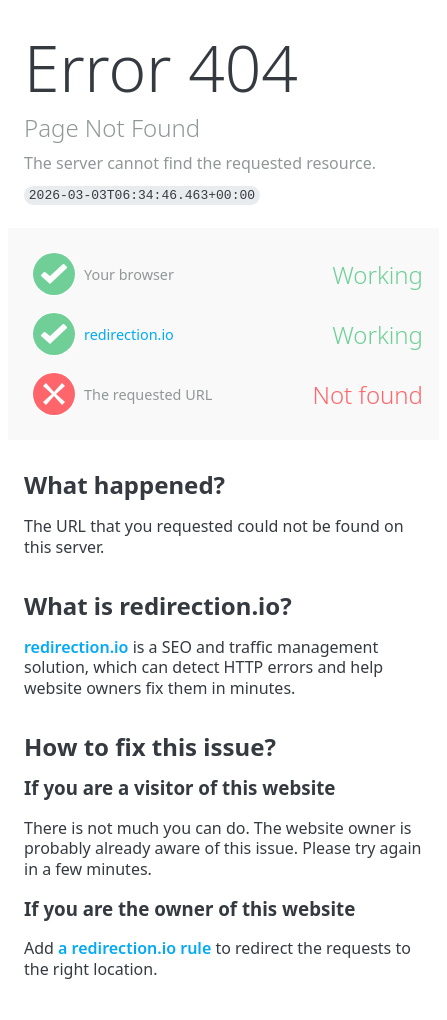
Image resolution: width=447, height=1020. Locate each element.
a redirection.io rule (134, 948)
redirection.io (129, 334)
